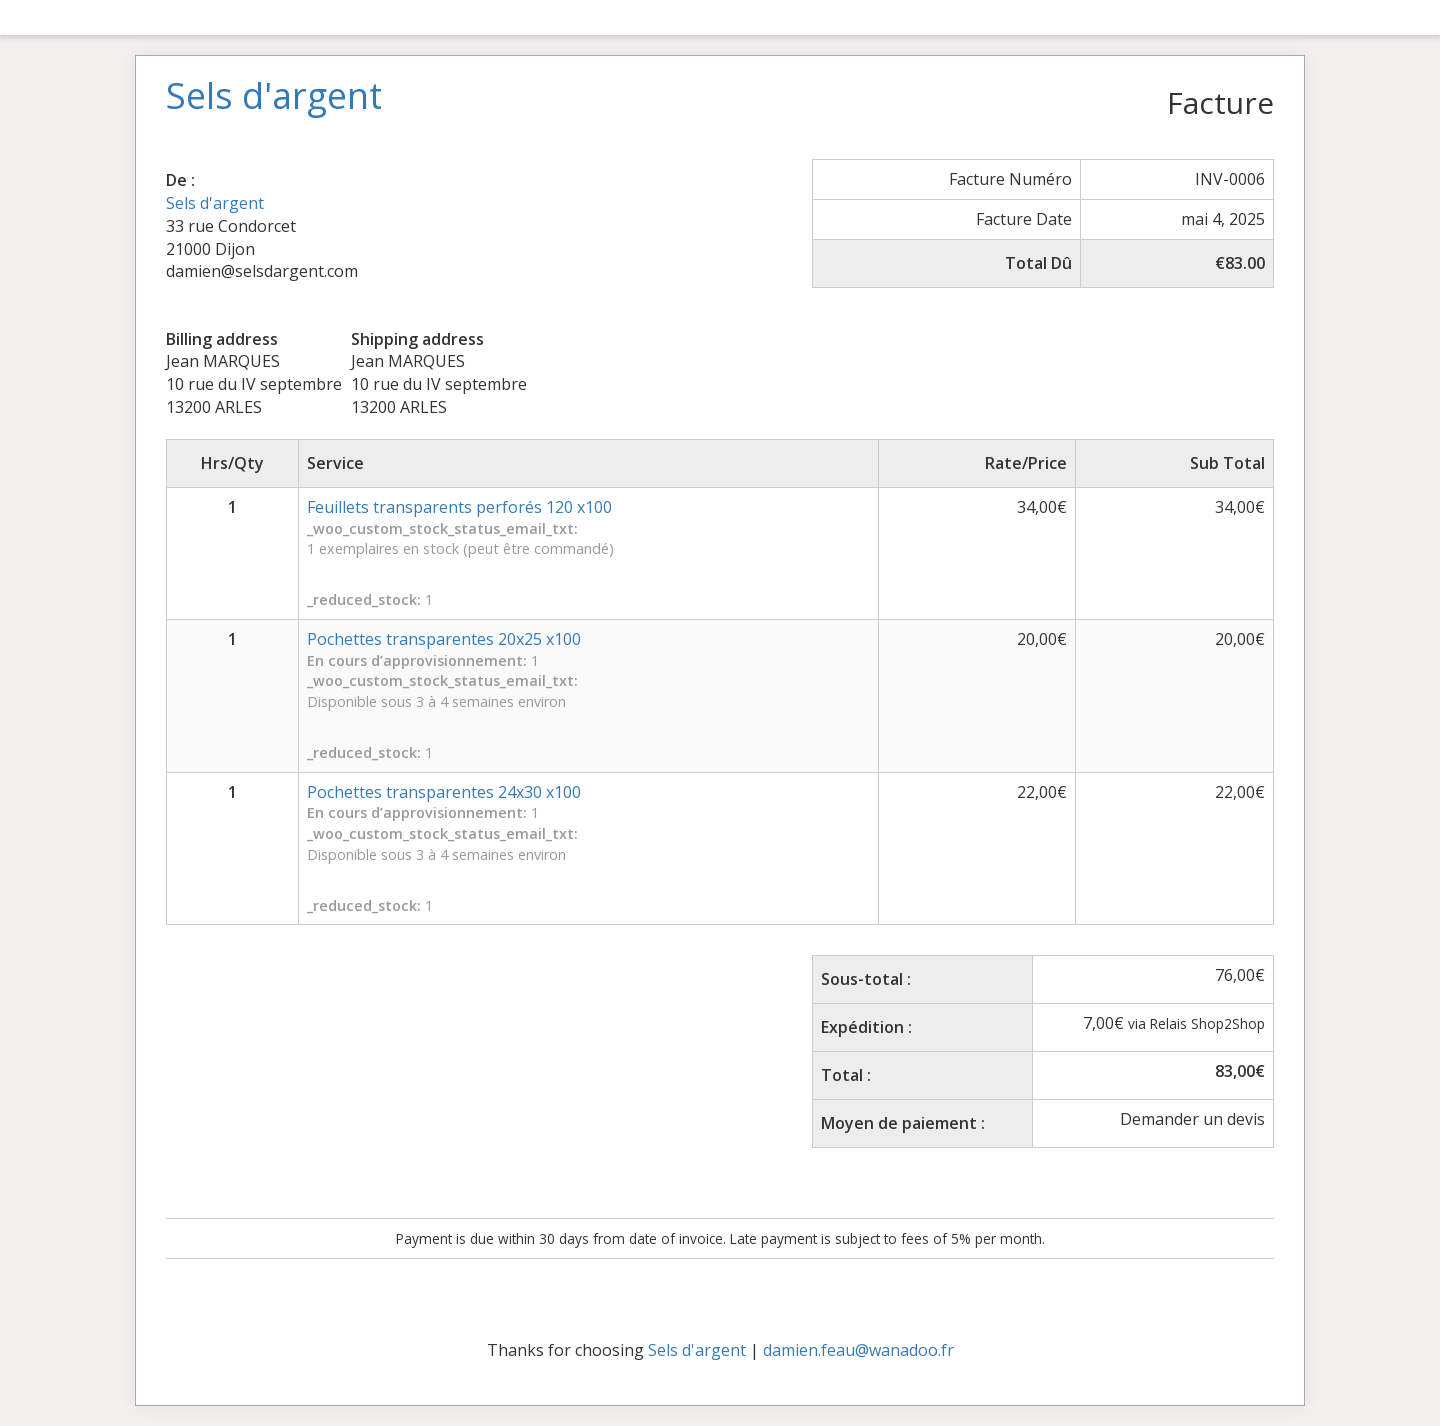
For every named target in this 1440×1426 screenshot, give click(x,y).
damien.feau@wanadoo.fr (858, 1350)
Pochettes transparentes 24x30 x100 (444, 792)
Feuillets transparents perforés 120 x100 (459, 507)
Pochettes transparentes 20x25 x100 (444, 639)
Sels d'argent (215, 203)
